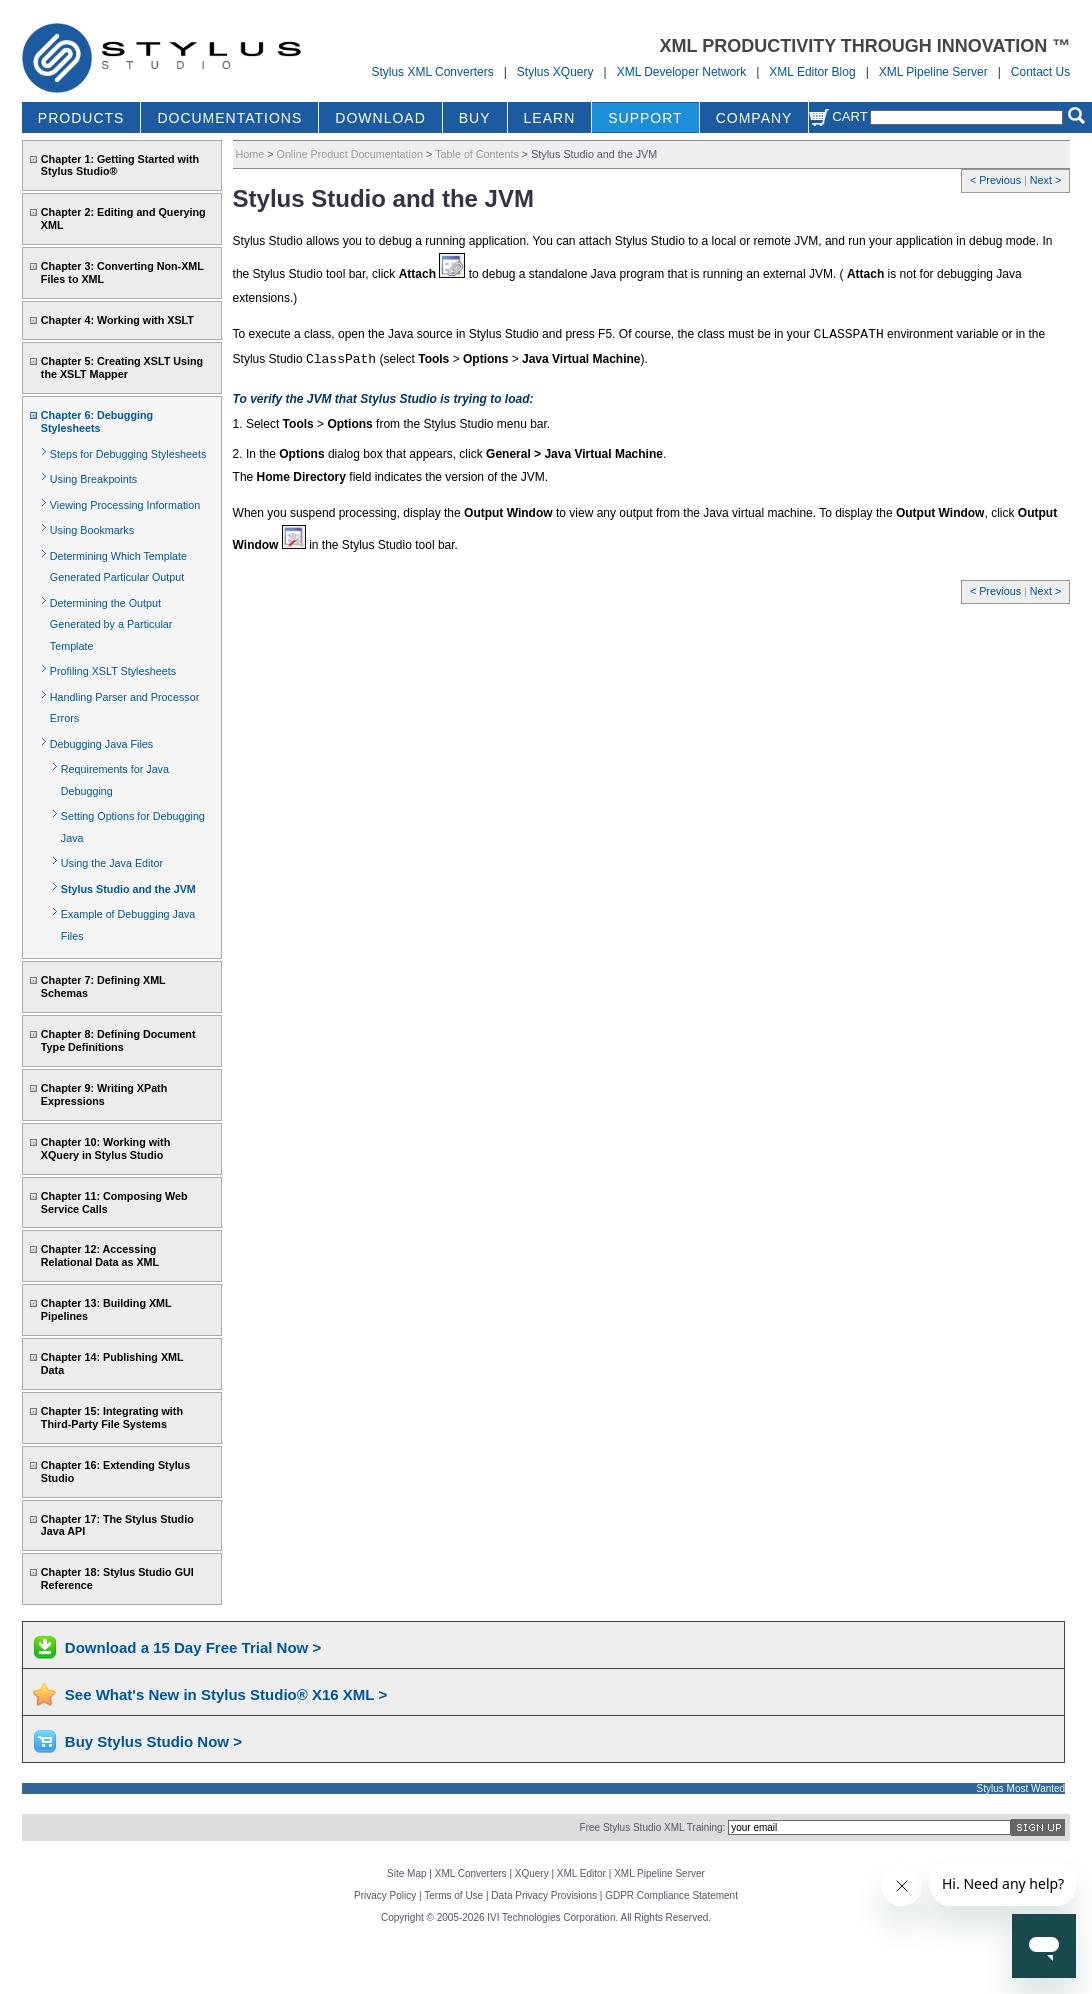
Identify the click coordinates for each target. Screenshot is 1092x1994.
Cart (838, 116)
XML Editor (581, 1873)
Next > (1045, 180)
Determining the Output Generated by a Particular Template (111, 624)
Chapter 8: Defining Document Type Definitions (118, 1040)
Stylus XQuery (555, 72)
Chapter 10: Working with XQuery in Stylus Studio (105, 1148)
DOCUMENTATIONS (229, 118)
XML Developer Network (682, 72)
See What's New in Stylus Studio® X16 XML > (226, 1694)
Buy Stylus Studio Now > (153, 1741)
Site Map (406, 1873)
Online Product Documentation (350, 154)
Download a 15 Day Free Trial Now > (193, 1647)
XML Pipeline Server (933, 72)
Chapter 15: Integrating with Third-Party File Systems (112, 1417)
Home (250, 154)
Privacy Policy (385, 1895)
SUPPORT (645, 118)
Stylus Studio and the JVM (128, 889)
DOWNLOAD (380, 118)
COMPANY (754, 118)
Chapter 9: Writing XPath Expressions (104, 1094)
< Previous (997, 180)
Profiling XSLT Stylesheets (113, 671)
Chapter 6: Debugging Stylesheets (97, 421)
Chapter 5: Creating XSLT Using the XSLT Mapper (122, 367)
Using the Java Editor (112, 863)
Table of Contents (477, 154)
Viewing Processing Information (125, 505)
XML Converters (471, 1873)
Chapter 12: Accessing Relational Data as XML (100, 1255)
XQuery (532, 1873)
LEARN (550, 118)
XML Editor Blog (812, 72)
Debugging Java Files (101, 744)
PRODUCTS (81, 118)
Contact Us (1040, 72)
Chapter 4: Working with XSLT (117, 320)
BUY (475, 118)
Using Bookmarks (92, 530)
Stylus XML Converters (432, 72)
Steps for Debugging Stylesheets (128, 454)
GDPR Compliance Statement (671, 1895)
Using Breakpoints (93, 479)
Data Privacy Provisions (544, 1895)
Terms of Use (453, 1895)
